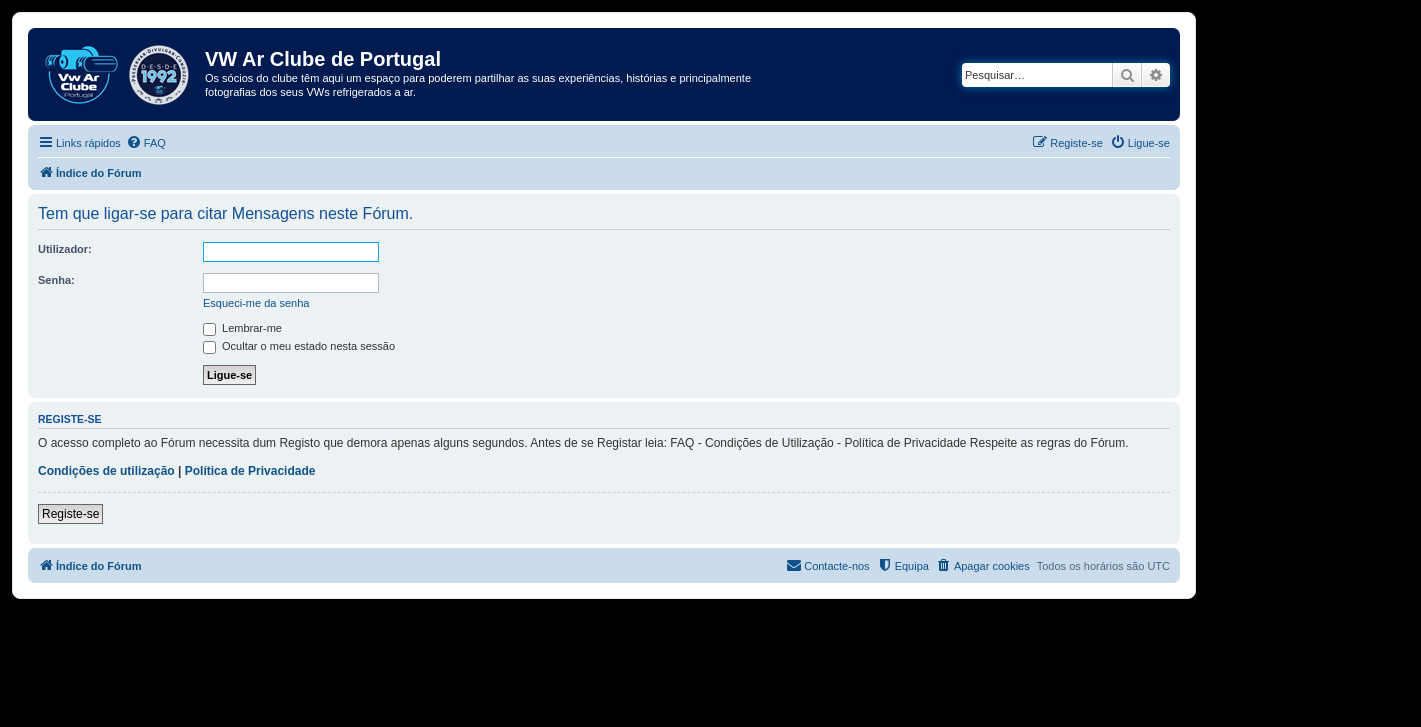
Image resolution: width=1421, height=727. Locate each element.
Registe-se (70, 514)
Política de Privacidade (250, 471)
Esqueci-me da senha (256, 303)
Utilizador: (65, 249)
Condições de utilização (106, 471)
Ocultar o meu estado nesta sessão (299, 346)
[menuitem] (146, 143)
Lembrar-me (242, 328)
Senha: (56, 280)
